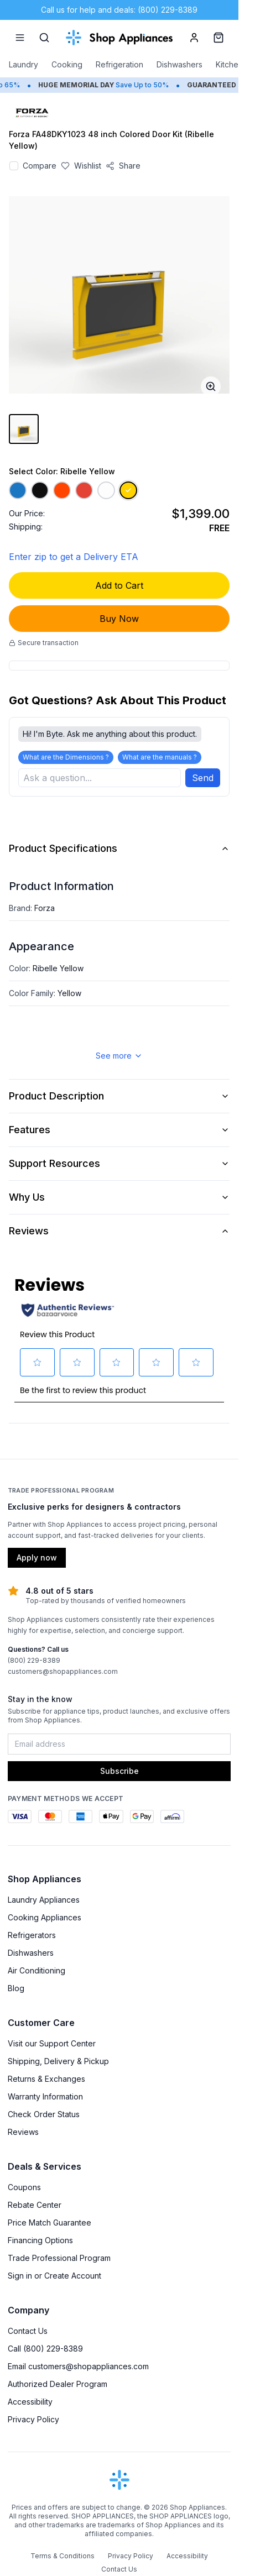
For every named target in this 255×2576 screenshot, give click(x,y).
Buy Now (119, 618)
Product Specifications (119, 849)
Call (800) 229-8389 (45, 2349)
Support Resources (119, 1164)
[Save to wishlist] (81, 165)
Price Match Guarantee (49, 2223)
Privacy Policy (33, 2420)
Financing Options (40, 2241)
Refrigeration (119, 64)
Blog (16, 1989)
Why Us (119, 1198)
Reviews (119, 1232)
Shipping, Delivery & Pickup (58, 2062)
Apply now (37, 1558)
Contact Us (28, 2332)
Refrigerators (32, 1936)
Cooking (66, 64)
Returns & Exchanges (46, 2080)
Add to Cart (119, 585)
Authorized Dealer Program (57, 2385)
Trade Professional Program (59, 2259)
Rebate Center (34, 2206)
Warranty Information (45, 2097)
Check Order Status (44, 2115)
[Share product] (123, 165)
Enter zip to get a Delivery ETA (73, 556)
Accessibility (30, 2402)
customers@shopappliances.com (63, 1672)
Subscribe (119, 1772)
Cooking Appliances (44, 1918)
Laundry (23, 64)
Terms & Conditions (62, 2557)
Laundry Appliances (44, 1900)
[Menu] (20, 38)
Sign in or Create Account (54, 2276)
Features (119, 1131)
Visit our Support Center (52, 2044)
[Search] (44, 38)
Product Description (119, 1097)
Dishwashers (179, 64)
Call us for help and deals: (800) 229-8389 (119, 9)
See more (119, 1056)
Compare (39, 165)
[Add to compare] (13, 165)
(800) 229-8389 (34, 1661)
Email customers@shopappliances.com (78, 2367)
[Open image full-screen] (211, 386)
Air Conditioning (36, 1971)
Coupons (24, 2188)
